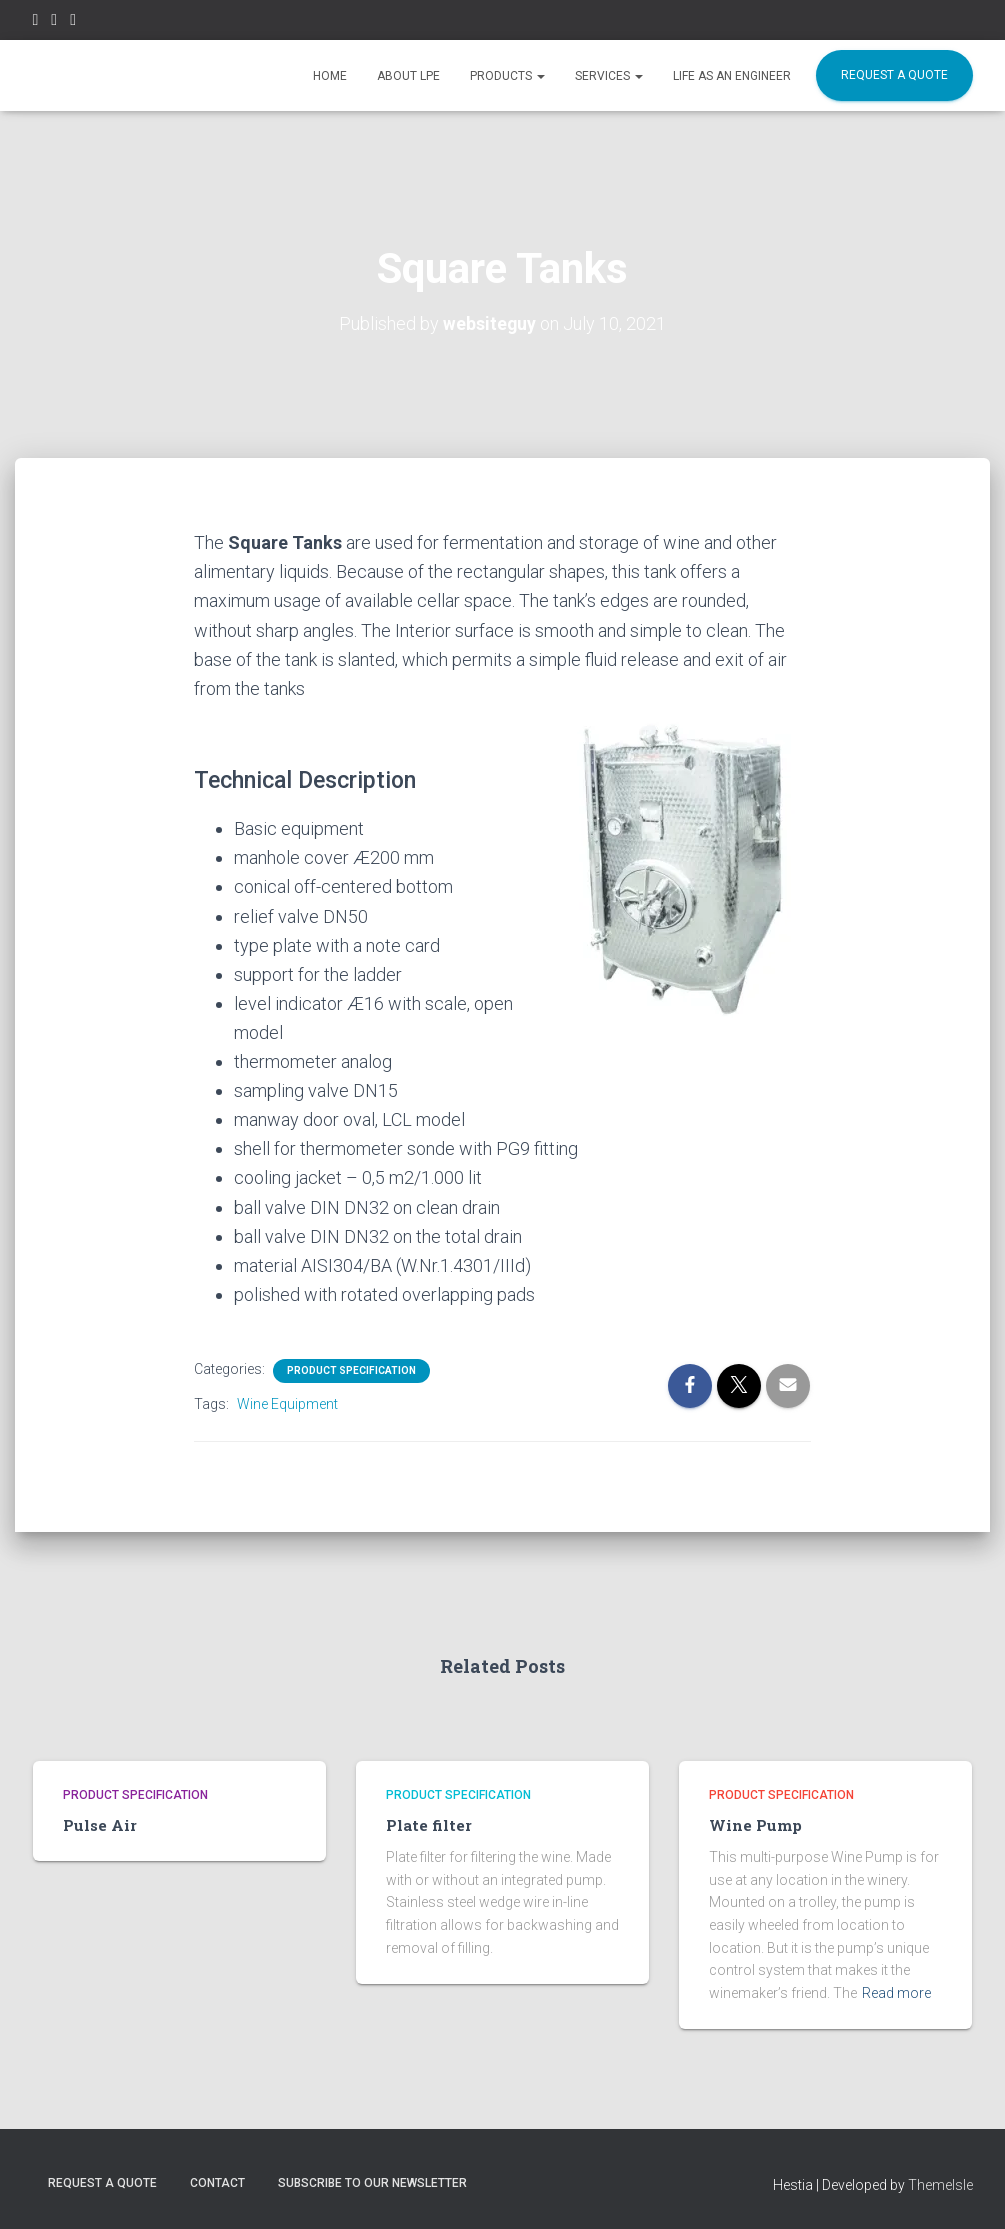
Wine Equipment (287, 1404)
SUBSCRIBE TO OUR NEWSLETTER (372, 2182)
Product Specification (351, 1370)
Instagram (54, 22)
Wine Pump (751, 1824)
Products (507, 76)
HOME (330, 76)
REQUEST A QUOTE (894, 75)
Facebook (36, 22)
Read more (896, 1992)
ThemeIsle (940, 2184)
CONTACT (217, 2182)
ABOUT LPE (408, 76)
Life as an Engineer (732, 76)
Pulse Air (96, 1824)
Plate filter (424, 1824)
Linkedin (73, 22)
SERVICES (609, 76)
